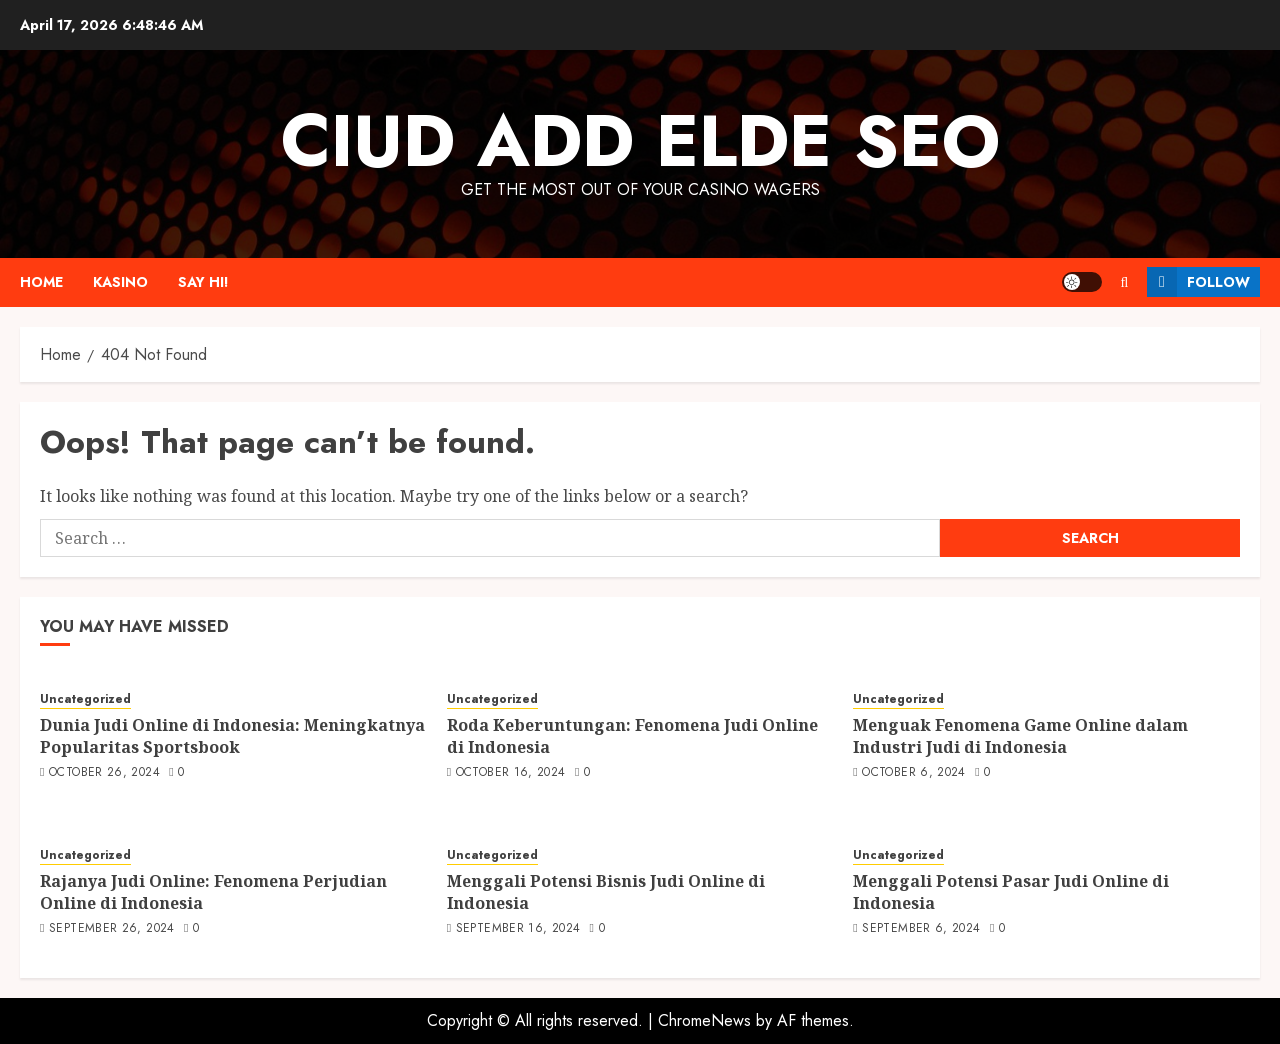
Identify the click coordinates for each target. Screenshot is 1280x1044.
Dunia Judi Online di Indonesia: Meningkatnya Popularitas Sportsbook (232, 736)
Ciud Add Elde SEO (640, 141)
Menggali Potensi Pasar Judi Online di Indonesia (1011, 892)
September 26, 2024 (111, 929)
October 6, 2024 (913, 773)
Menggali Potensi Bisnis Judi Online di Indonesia (606, 892)
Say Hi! (203, 282)
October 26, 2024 (104, 773)
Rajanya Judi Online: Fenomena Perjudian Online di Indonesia (213, 892)
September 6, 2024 (921, 929)
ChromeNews (704, 1020)
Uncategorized (85, 699)
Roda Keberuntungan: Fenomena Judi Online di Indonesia (632, 736)
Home (41, 282)
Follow (1198, 282)
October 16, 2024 (511, 773)
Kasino (120, 282)
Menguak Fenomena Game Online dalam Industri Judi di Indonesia (1020, 736)
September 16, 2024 (518, 929)
